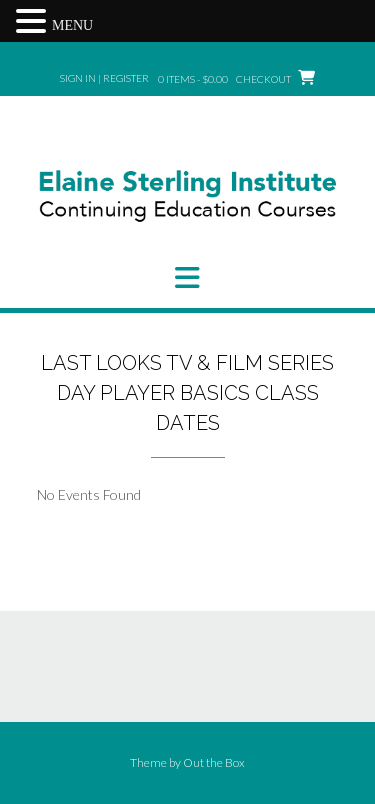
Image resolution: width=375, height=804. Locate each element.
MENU (72, 25)
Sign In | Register (104, 78)
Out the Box (214, 762)
